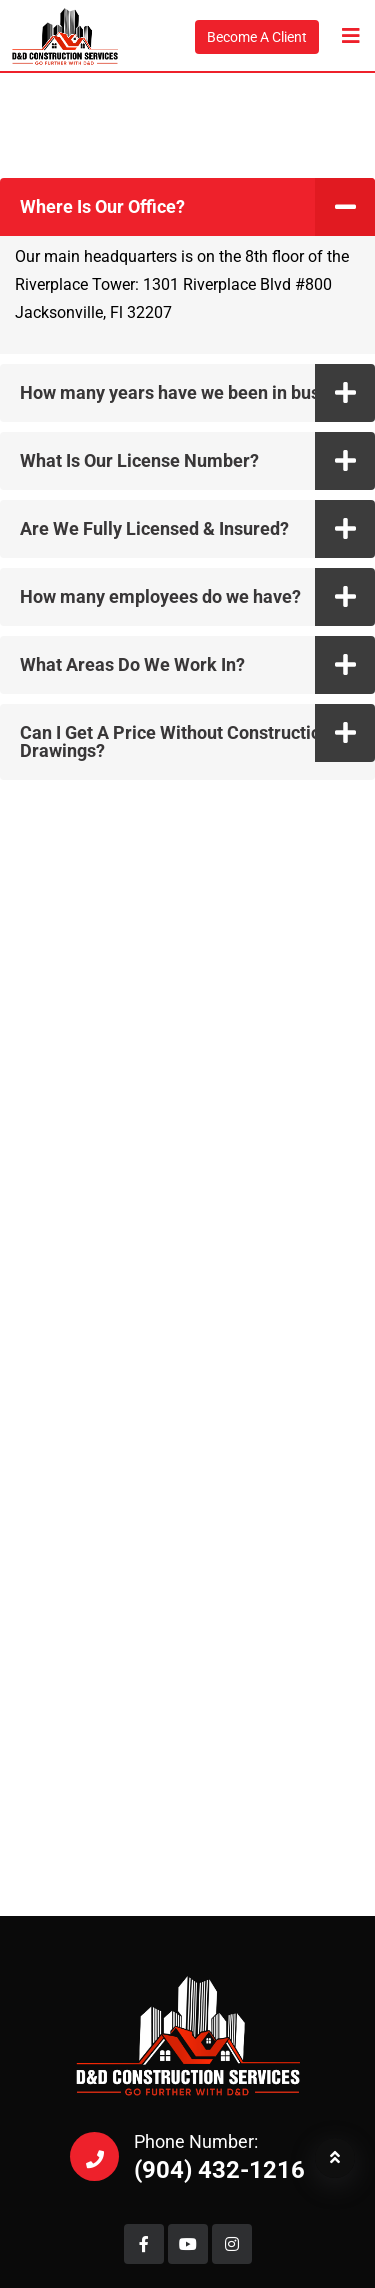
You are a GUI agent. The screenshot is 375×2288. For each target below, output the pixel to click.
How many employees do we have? (160, 596)
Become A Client (257, 37)
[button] (187, 207)
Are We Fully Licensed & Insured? (154, 528)
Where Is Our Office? (102, 206)
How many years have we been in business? (196, 392)
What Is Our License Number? (139, 460)
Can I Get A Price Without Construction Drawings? (175, 741)
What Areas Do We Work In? (132, 664)
